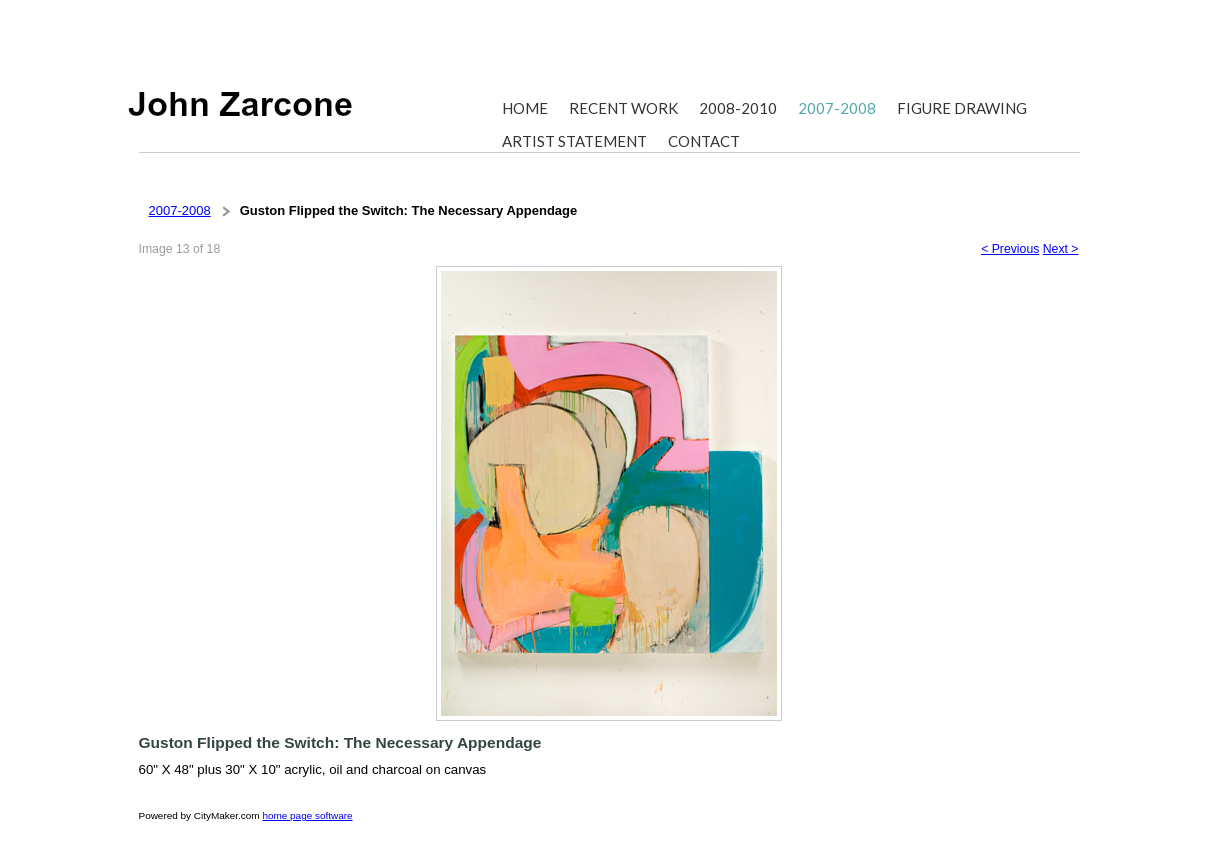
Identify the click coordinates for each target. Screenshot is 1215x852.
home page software (307, 815)
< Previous (1010, 249)
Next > (1061, 249)
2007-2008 (180, 210)
